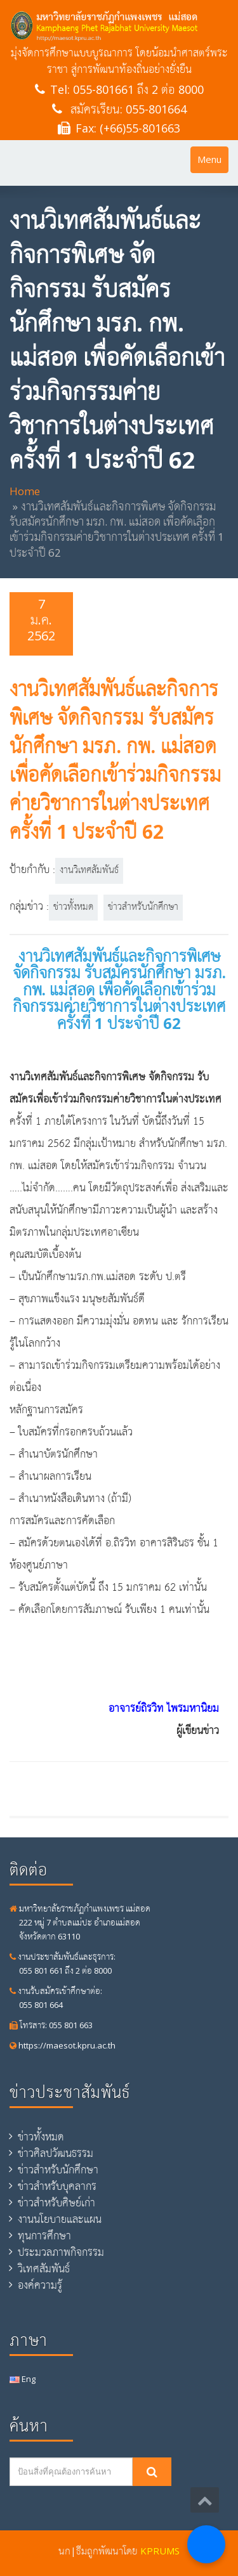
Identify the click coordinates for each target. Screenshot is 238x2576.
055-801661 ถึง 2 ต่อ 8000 (138, 89)
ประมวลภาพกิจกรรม (61, 2252)
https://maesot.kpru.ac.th (63, 2045)
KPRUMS (160, 2550)
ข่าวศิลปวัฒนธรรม (55, 2153)
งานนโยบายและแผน (60, 2219)
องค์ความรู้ (40, 2285)
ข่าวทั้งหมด (73, 907)
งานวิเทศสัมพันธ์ (89, 870)
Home (25, 491)
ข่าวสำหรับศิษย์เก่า (56, 2203)
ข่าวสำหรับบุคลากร (57, 2186)
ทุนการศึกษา (44, 2236)
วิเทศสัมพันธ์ (44, 2268)
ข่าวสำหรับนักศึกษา (143, 907)
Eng (23, 2379)
